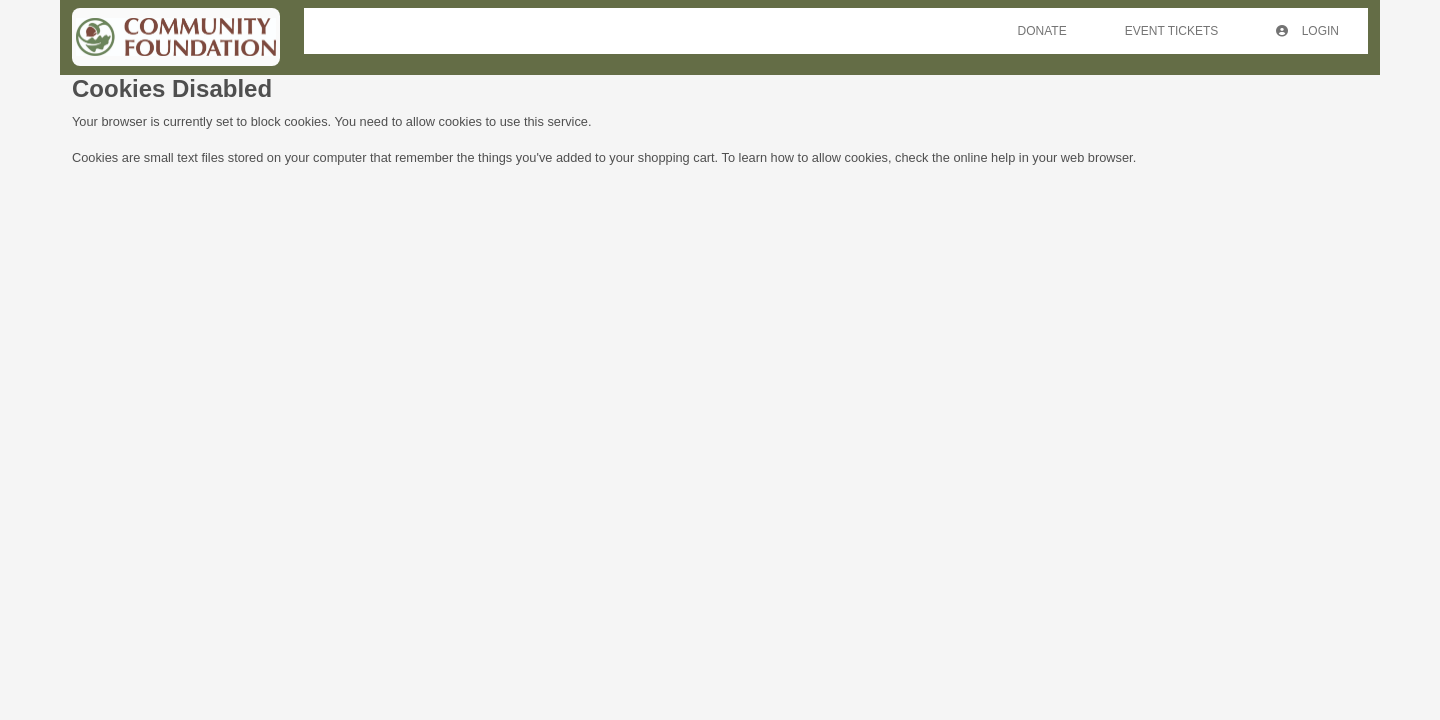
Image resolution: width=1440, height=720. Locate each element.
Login (1307, 31)
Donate (1042, 31)
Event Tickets (1172, 31)
